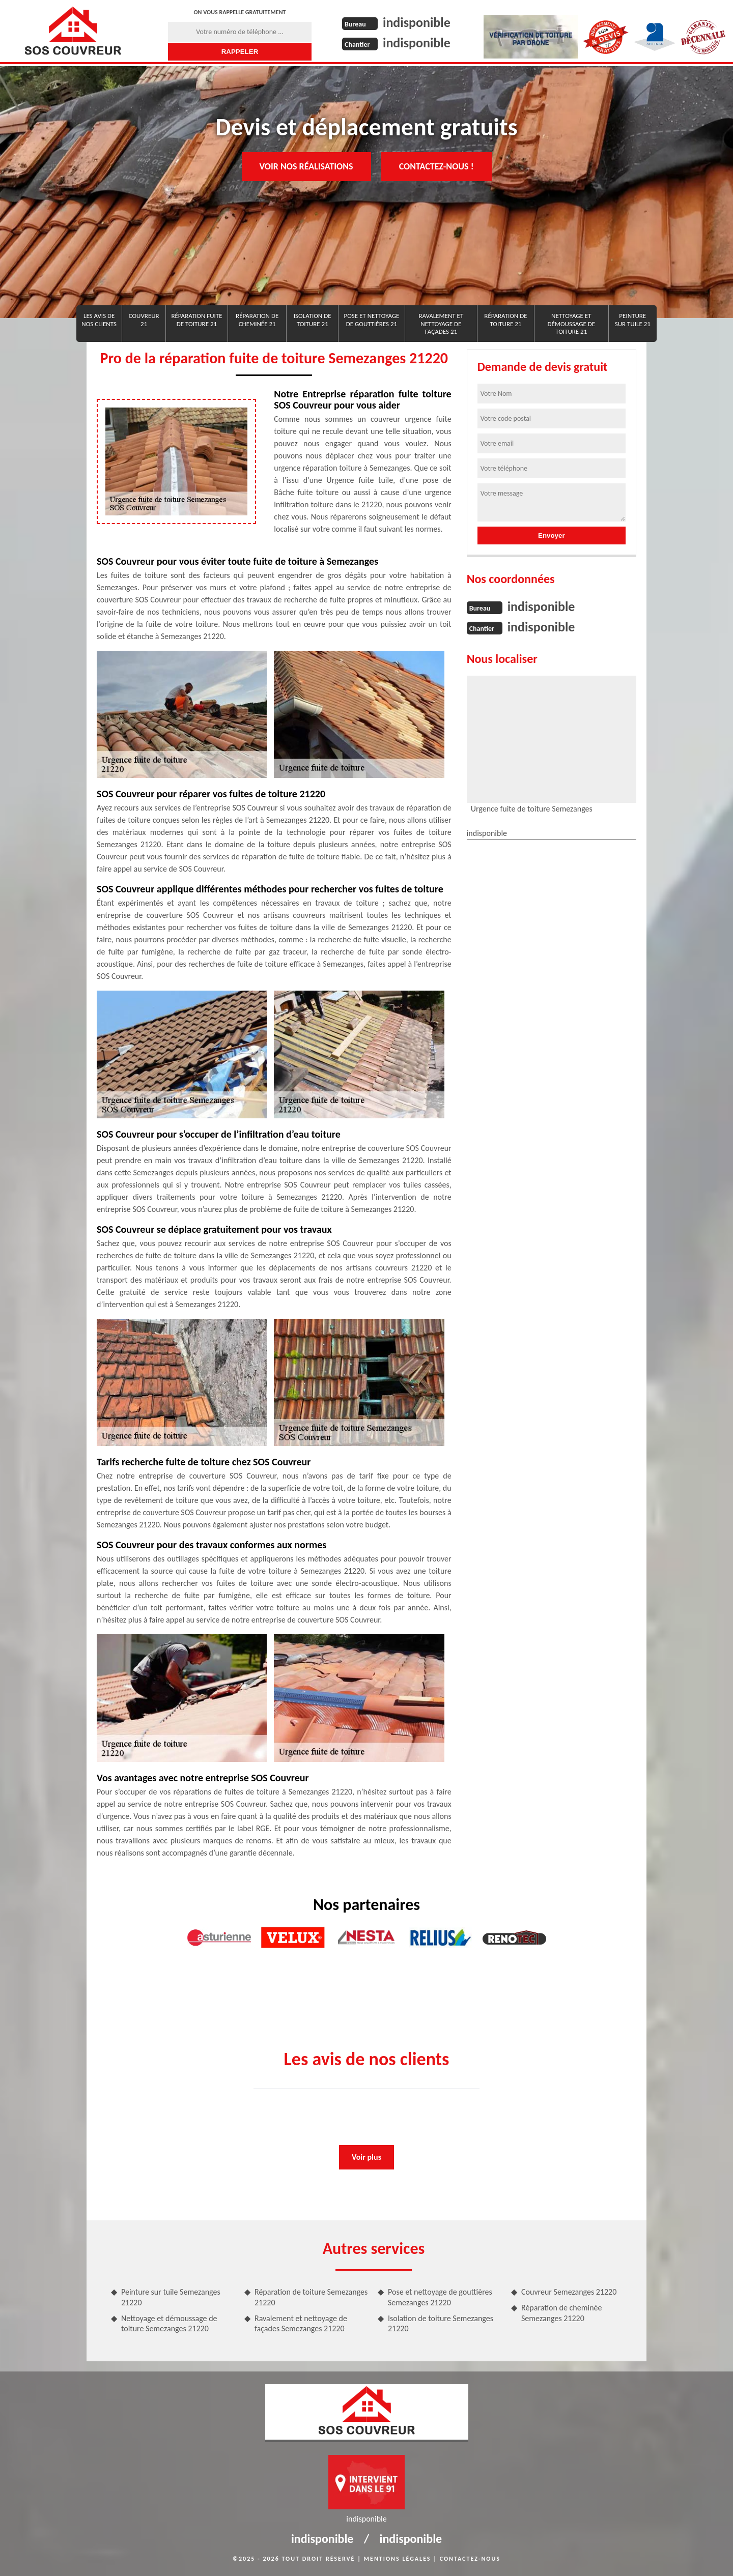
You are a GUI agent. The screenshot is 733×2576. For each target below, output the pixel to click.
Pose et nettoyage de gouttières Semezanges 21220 (440, 2297)
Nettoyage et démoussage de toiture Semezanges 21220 (169, 2323)
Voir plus (366, 2157)
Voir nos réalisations (306, 166)
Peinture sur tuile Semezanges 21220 (170, 2297)
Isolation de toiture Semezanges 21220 (440, 2323)
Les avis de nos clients (99, 320)
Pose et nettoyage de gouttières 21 (371, 320)
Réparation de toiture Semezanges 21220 (311, 2297)
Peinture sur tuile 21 (633, 320)
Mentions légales (397, 2558)
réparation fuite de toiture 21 (196, 320)
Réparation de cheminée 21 (257, 320)
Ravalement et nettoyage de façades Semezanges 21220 (301, 2323)
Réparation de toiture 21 (505, 320)
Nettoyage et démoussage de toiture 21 (572, 323)
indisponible (416, 22)
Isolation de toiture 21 (312, 320)
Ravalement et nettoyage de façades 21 (440, 323)
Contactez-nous (470, 2558)
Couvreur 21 (144, 320)
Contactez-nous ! (436, 166)
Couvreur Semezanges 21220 (568, 2292)
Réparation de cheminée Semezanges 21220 (561, 2313)
